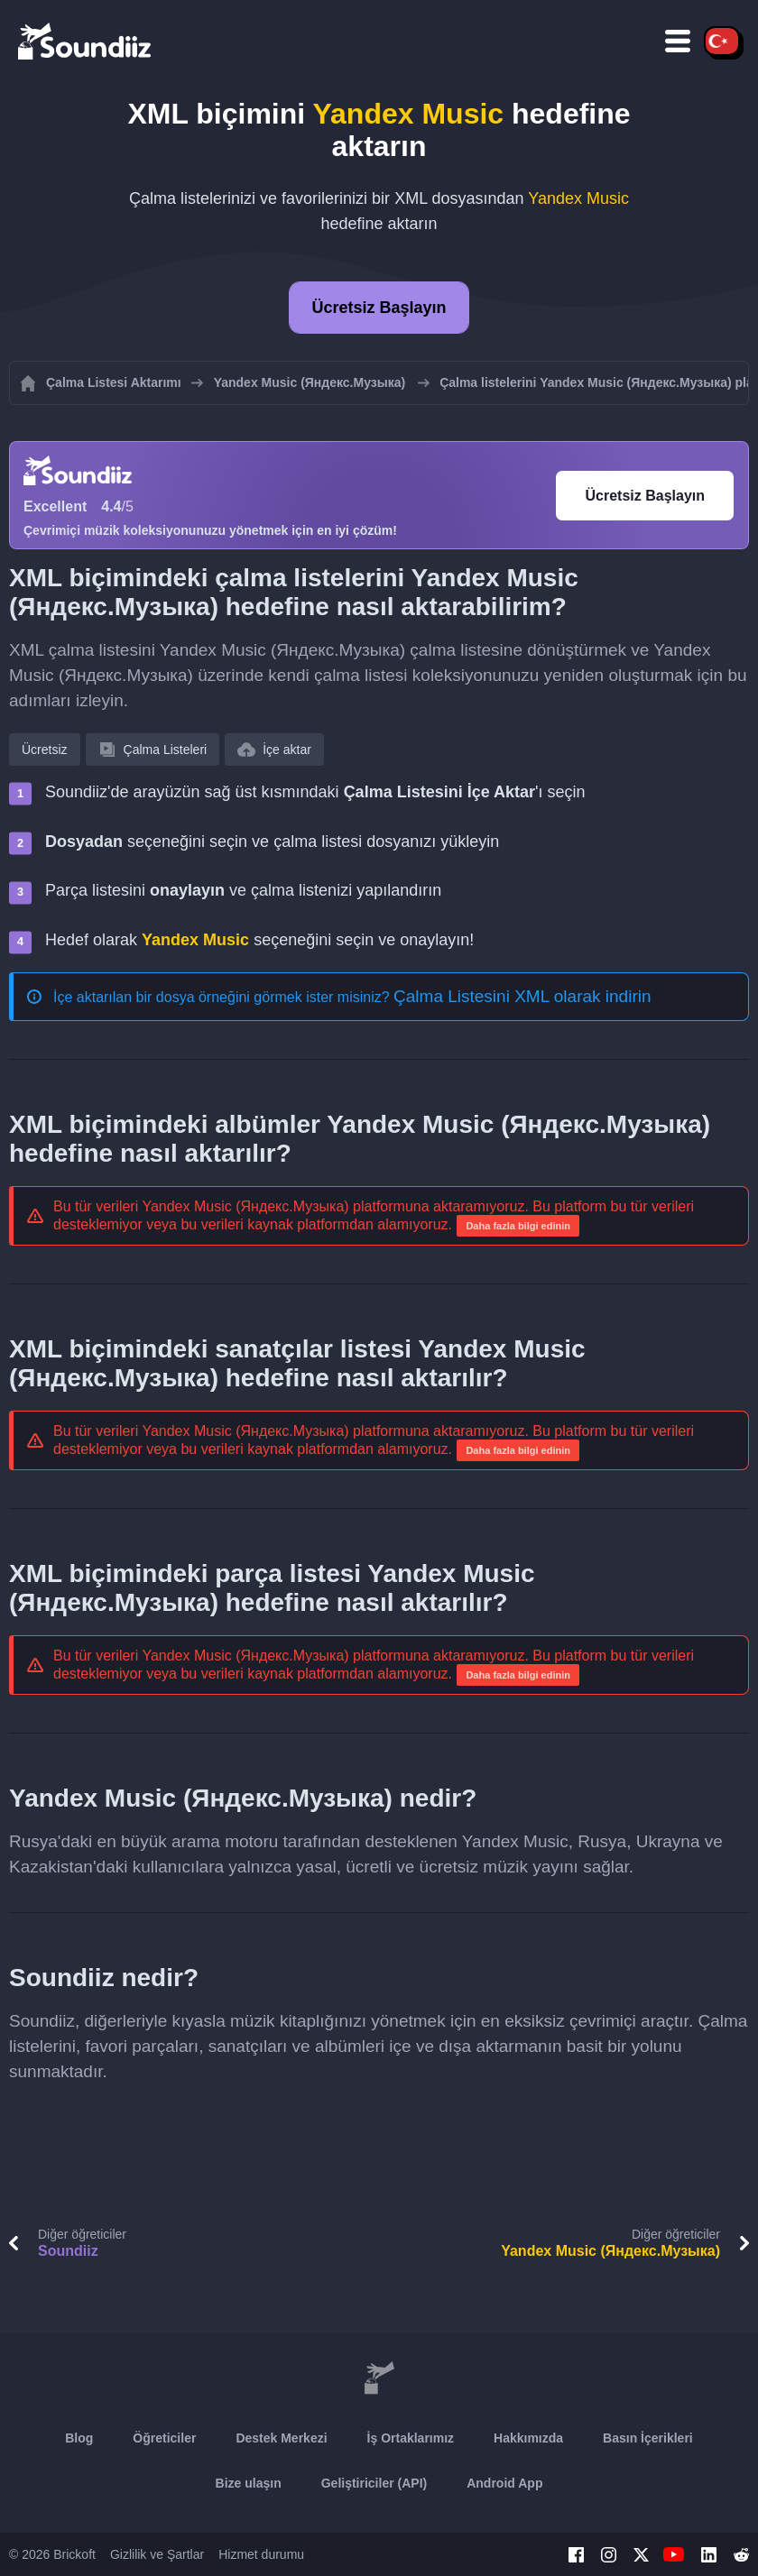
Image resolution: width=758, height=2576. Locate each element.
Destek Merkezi (281, 2438)
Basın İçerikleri (648, 2438)
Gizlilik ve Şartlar (157, 2554)
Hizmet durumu (261, 2554)
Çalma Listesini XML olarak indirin (522, 996)
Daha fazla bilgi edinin (518, 1225)
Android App (504, 2483)
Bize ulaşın (249, 2483)
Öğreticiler (164, 2438)
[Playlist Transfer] (85, 40)
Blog (79, 2438)
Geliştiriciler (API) (374, 2483)
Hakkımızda (528, 2438)
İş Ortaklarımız (411, 2438)
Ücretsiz (45, 749)
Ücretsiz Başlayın (378, 308)
